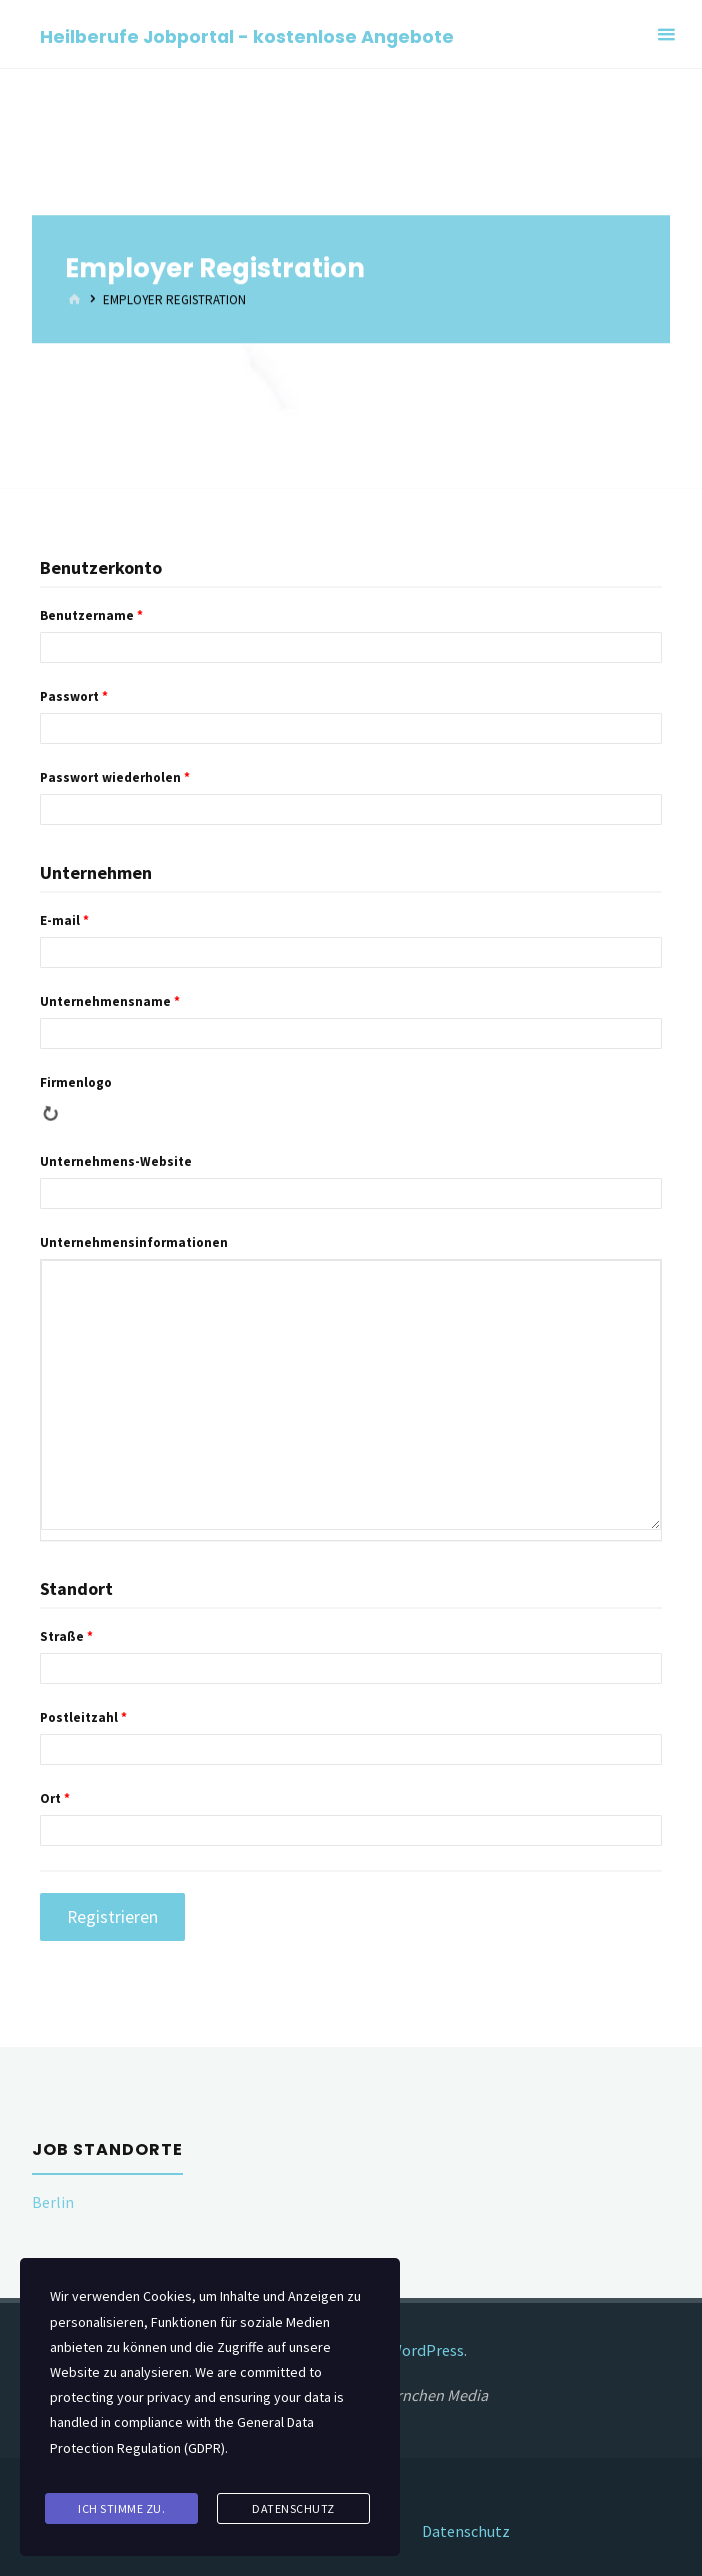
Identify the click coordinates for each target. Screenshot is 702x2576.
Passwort (74, 696)
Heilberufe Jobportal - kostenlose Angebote (247, 35)
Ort (55, 1798)
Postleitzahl (83, 1717)
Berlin (53, 2202)
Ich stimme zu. (121, 2509)
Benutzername (91, 615)
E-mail (64, 920)
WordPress (426, 2350)
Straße (66, 1636)
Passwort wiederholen (115, 777)
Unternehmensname (110, 1001)
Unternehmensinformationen (134, 1242)
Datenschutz (467, 2529)
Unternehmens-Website (116, 1161)
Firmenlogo (76, 1082)
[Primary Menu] (666, 34)
